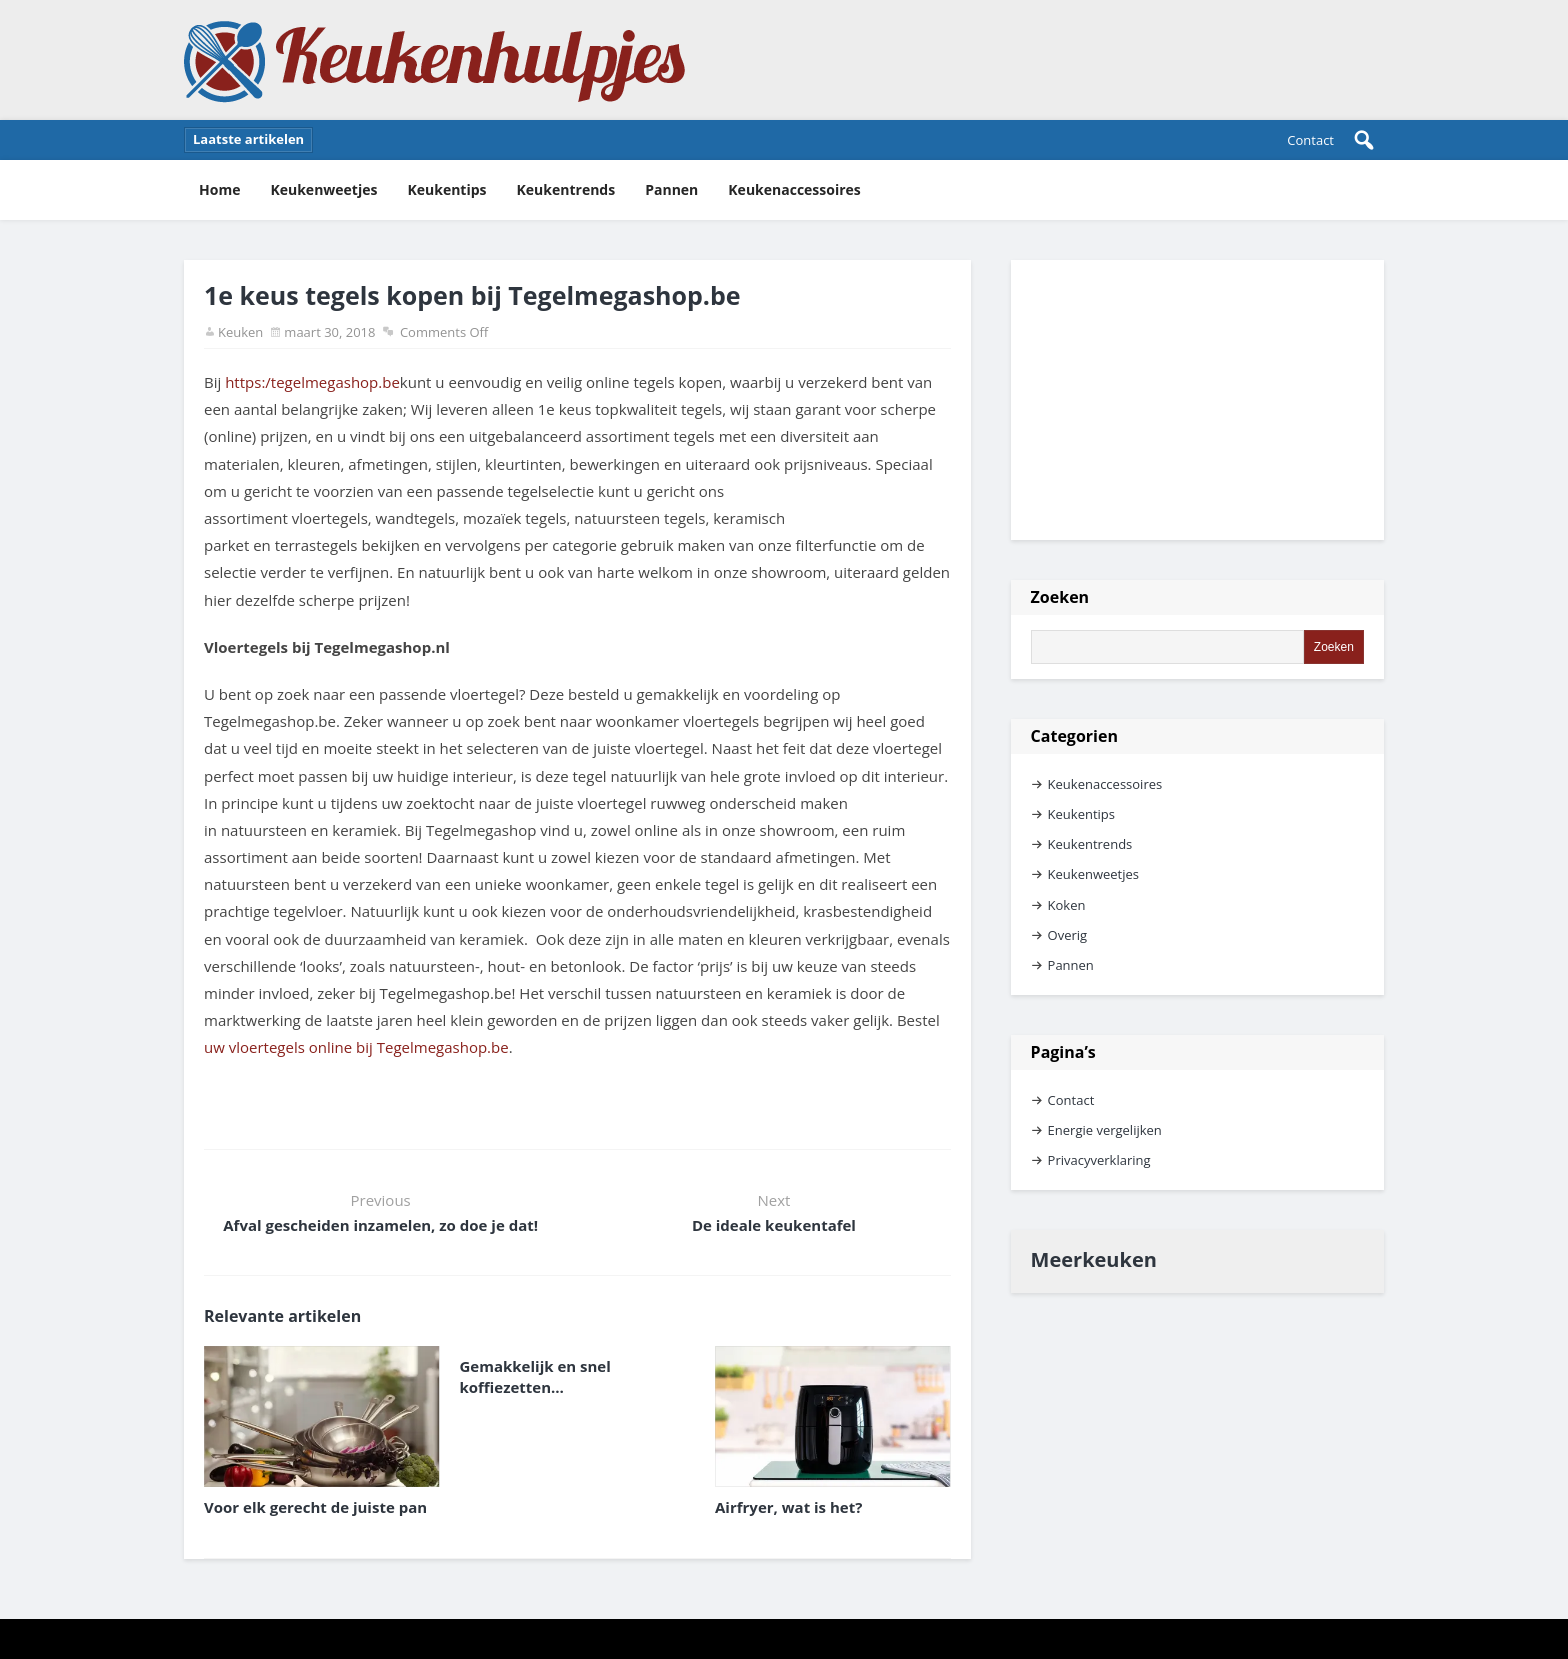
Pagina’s (1063, 1052)
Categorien (1074, 736)
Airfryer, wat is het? (788, 1507)
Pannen (671, 189)
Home (219, 189)
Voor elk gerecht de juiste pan (315, 1507)
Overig (1068, 935)
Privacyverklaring (1099, 1160)
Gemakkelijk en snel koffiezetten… (535, 1376)
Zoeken (1060, 597)
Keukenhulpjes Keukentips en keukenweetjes (435, 60)
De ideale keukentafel (774, 1225)
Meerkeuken (1094, 1259)
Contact (1310, 140)
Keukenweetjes (323, 189)
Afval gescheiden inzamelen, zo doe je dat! (380, 1225)
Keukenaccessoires (794, 189)
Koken (1067, 905)
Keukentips (446, 189)
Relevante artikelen (282, 1316)
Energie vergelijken (1105, 1130)
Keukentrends (566, 189)
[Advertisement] (1197, 400)
